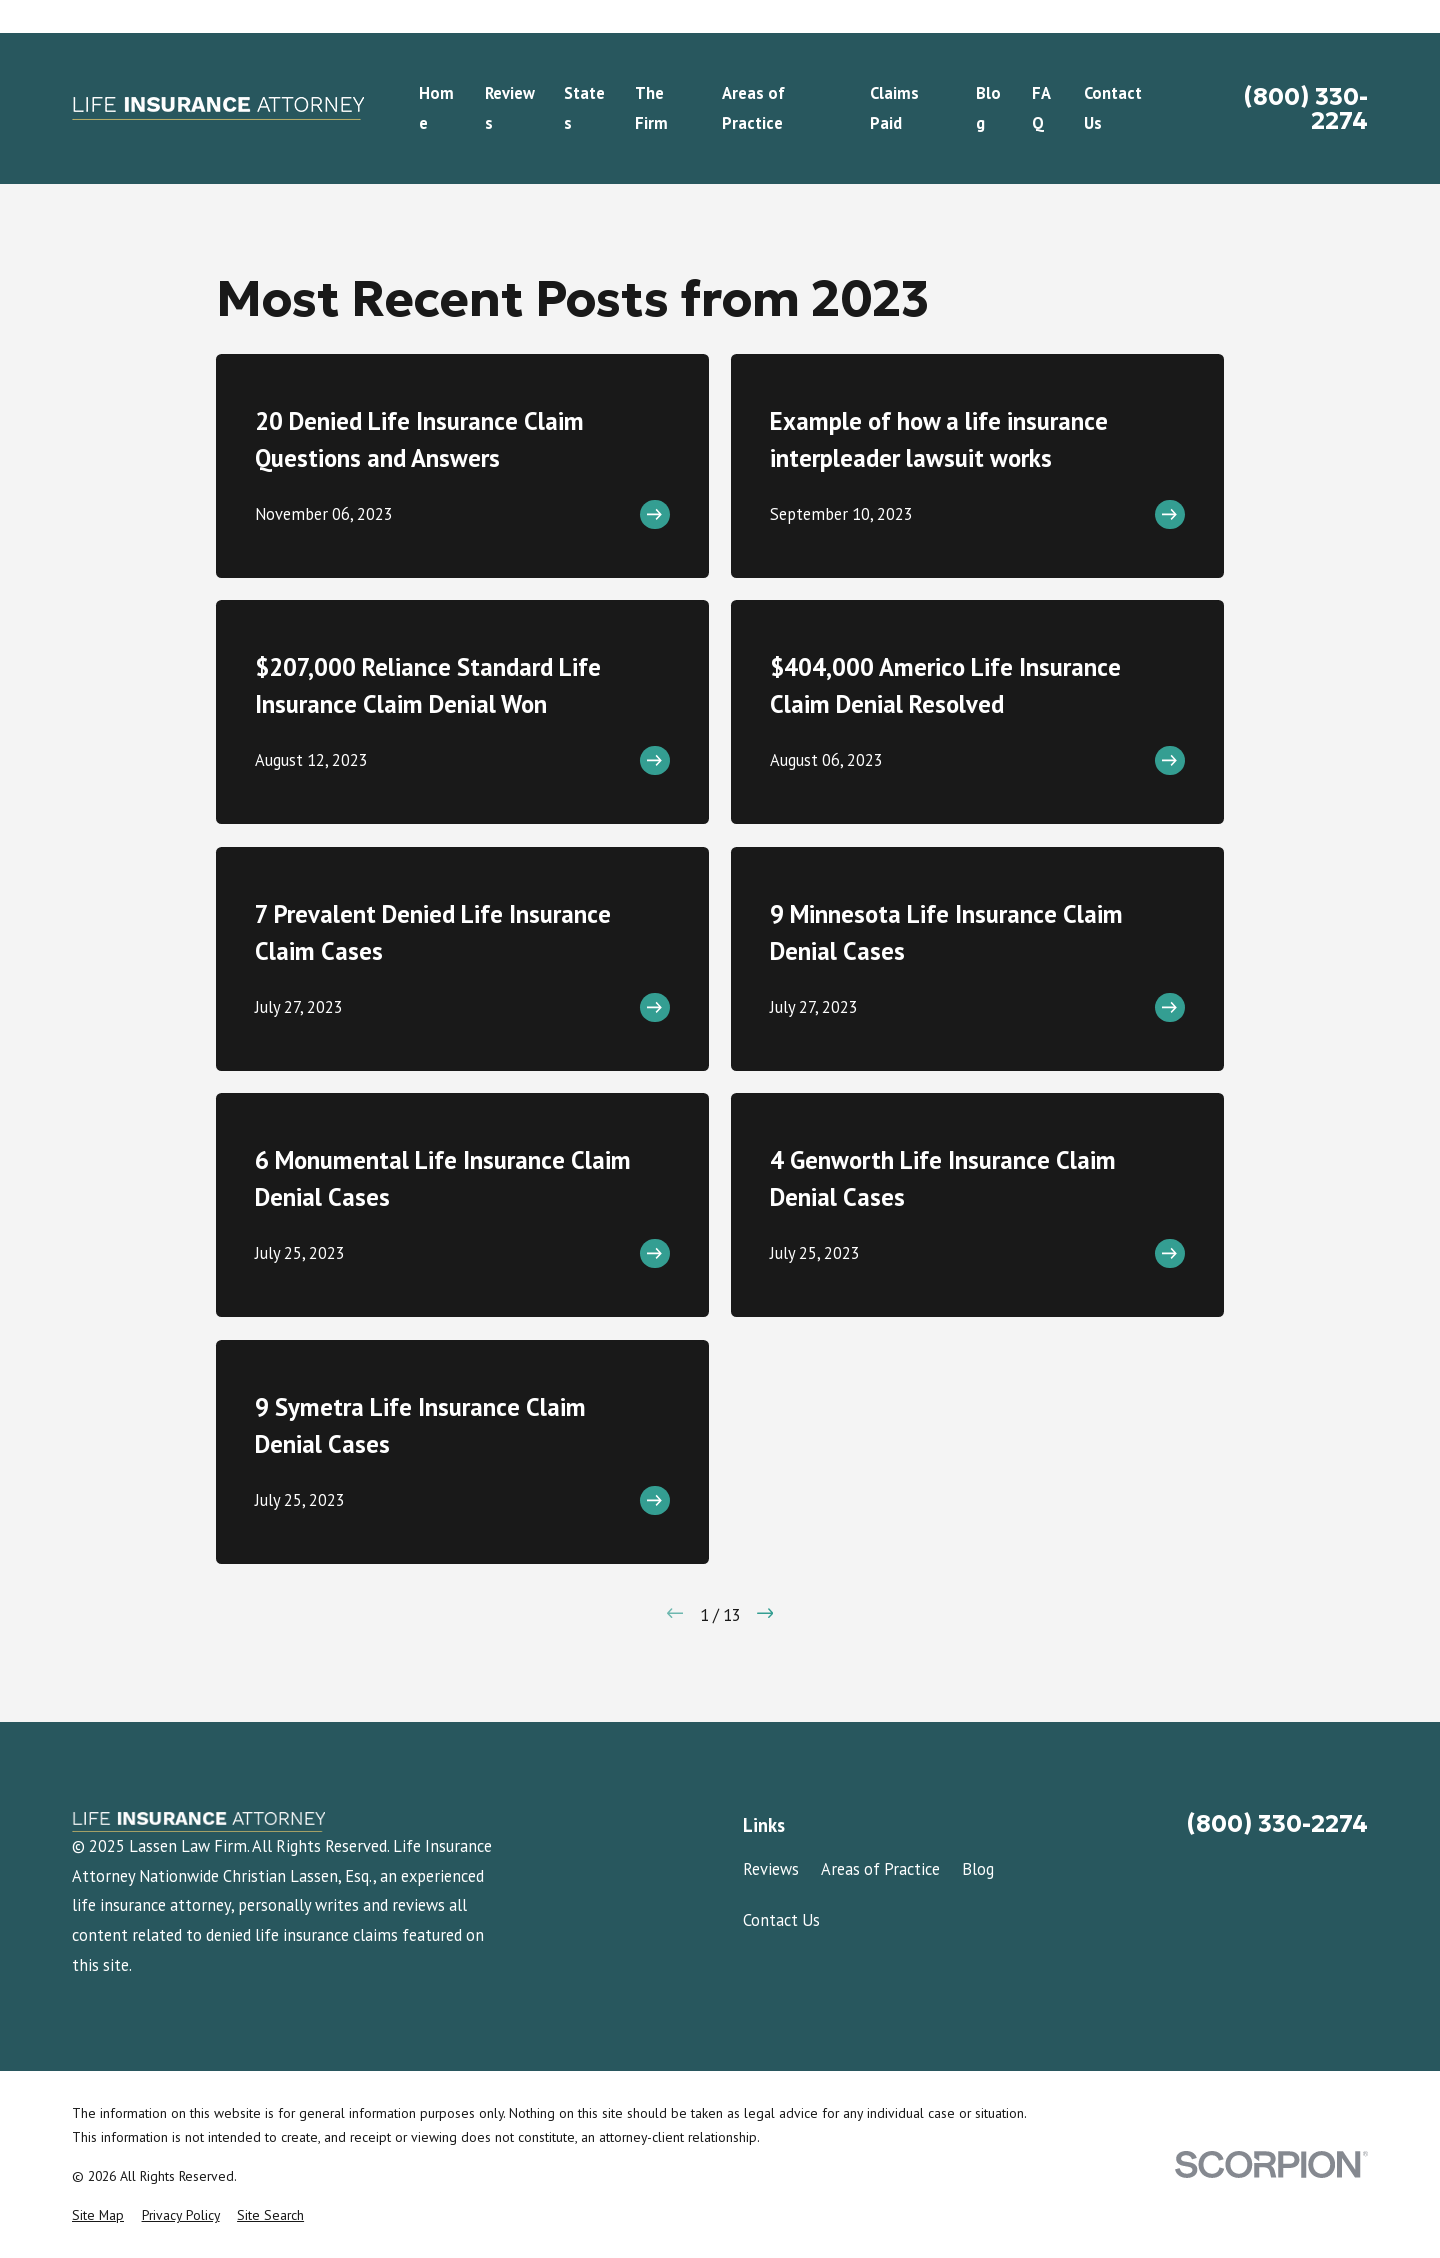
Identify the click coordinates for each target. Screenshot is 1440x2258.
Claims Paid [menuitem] (894, 108)
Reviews (771, 1869)
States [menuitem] (584, 108)
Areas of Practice (880, 1869)
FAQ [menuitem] (1041, 108)
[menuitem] (98, 2215)
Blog (978, 1869)
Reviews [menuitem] (510, 108)
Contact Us (781, 1920)
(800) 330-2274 (1306, 109)
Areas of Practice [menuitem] (753, 108)
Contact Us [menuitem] (1113, 108)
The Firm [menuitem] (651, 108)
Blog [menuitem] (988, 108)
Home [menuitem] (436, 108)
